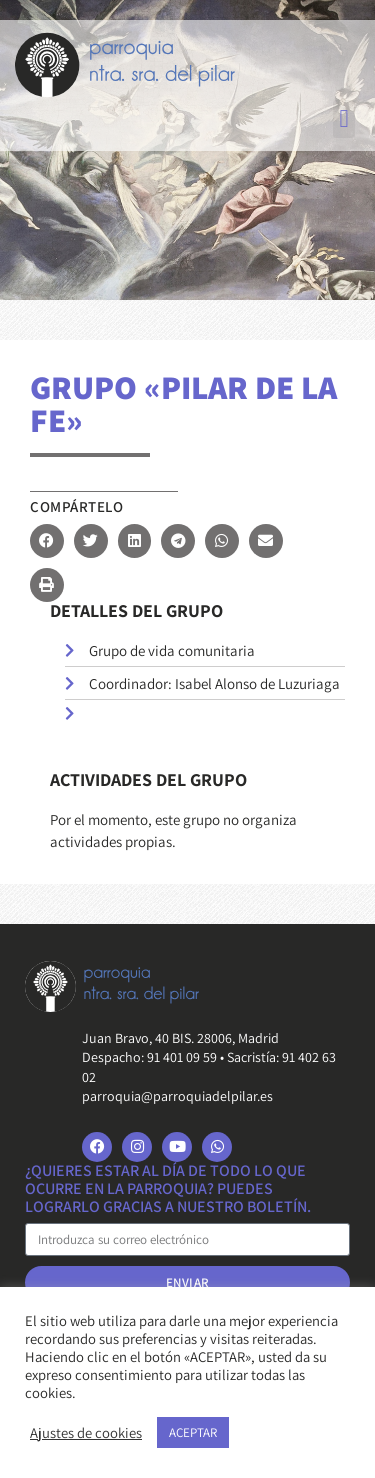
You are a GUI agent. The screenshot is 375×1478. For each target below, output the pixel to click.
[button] (344, 119)
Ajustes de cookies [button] (86, 1433)
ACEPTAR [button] (193, 1432)
